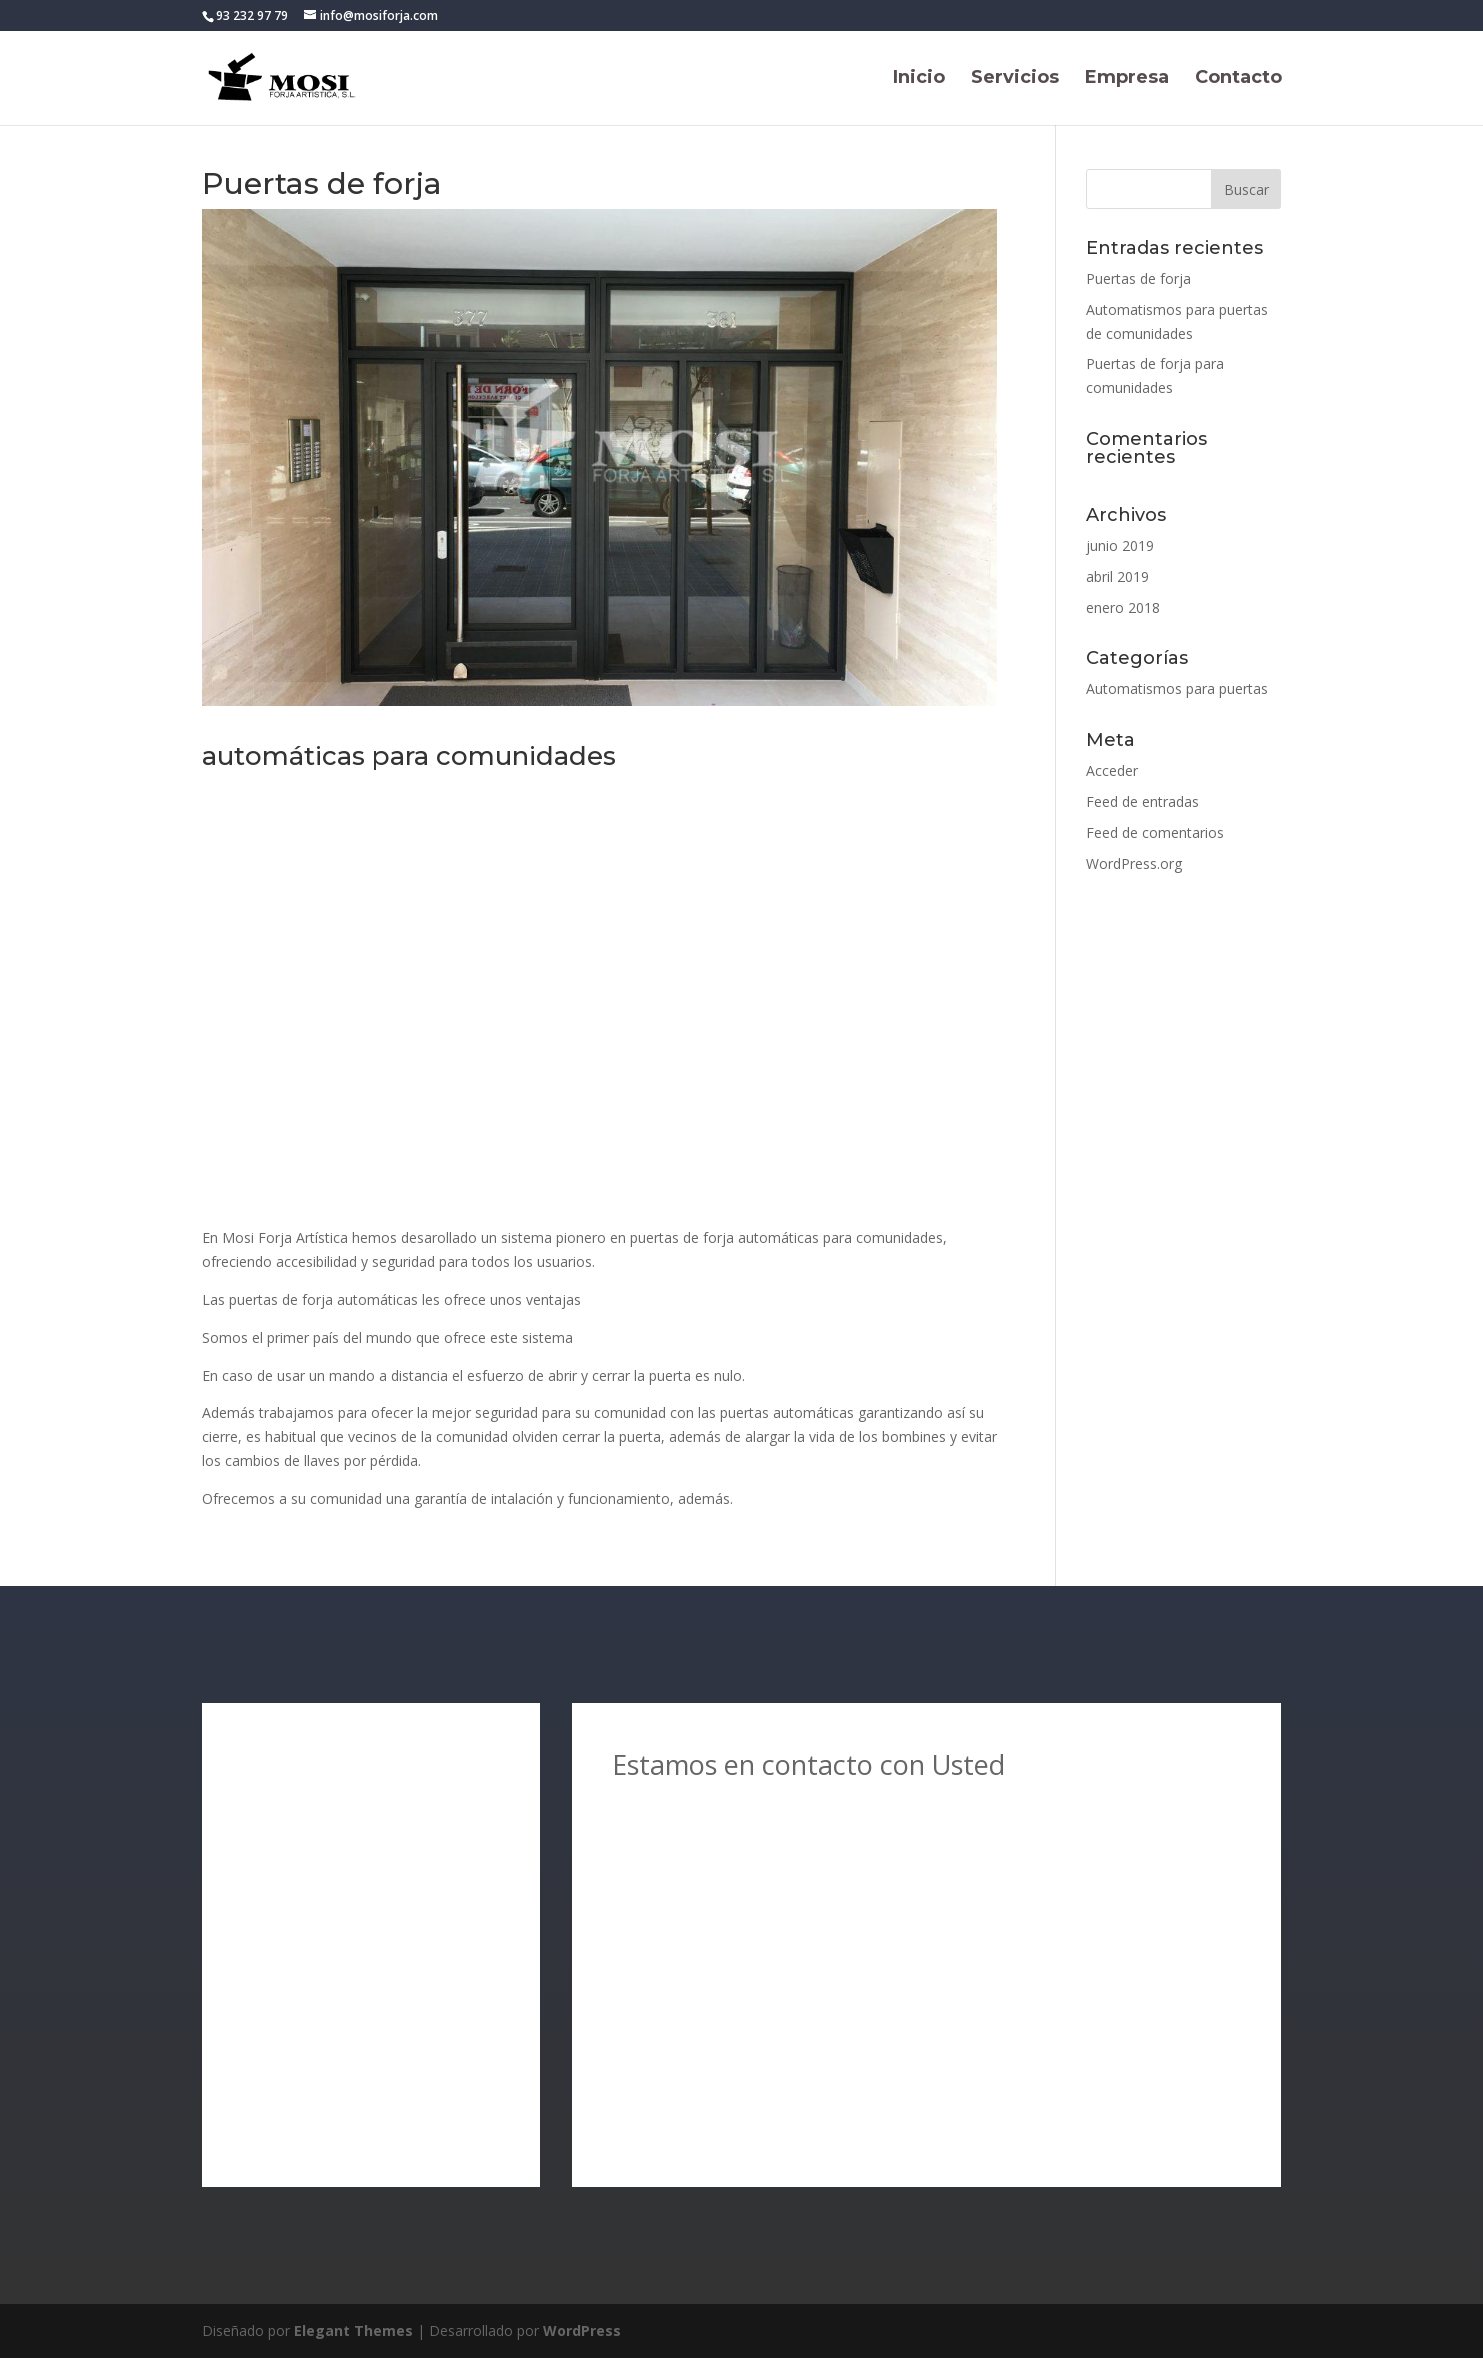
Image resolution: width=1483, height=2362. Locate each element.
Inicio (919, 80)
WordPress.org (1134, 863)
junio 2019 (1120, 545)
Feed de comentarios (1155, 832)
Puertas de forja (1138, 278)
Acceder (1112, 770)
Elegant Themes (353, 2334)
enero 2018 (1123, 607)
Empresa (1127, 80)
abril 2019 (1117, 576)
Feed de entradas (1142, 801)
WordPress (582, 2334)
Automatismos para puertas (1177, 688)
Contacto (1238, 80)
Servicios (1015, 80)
